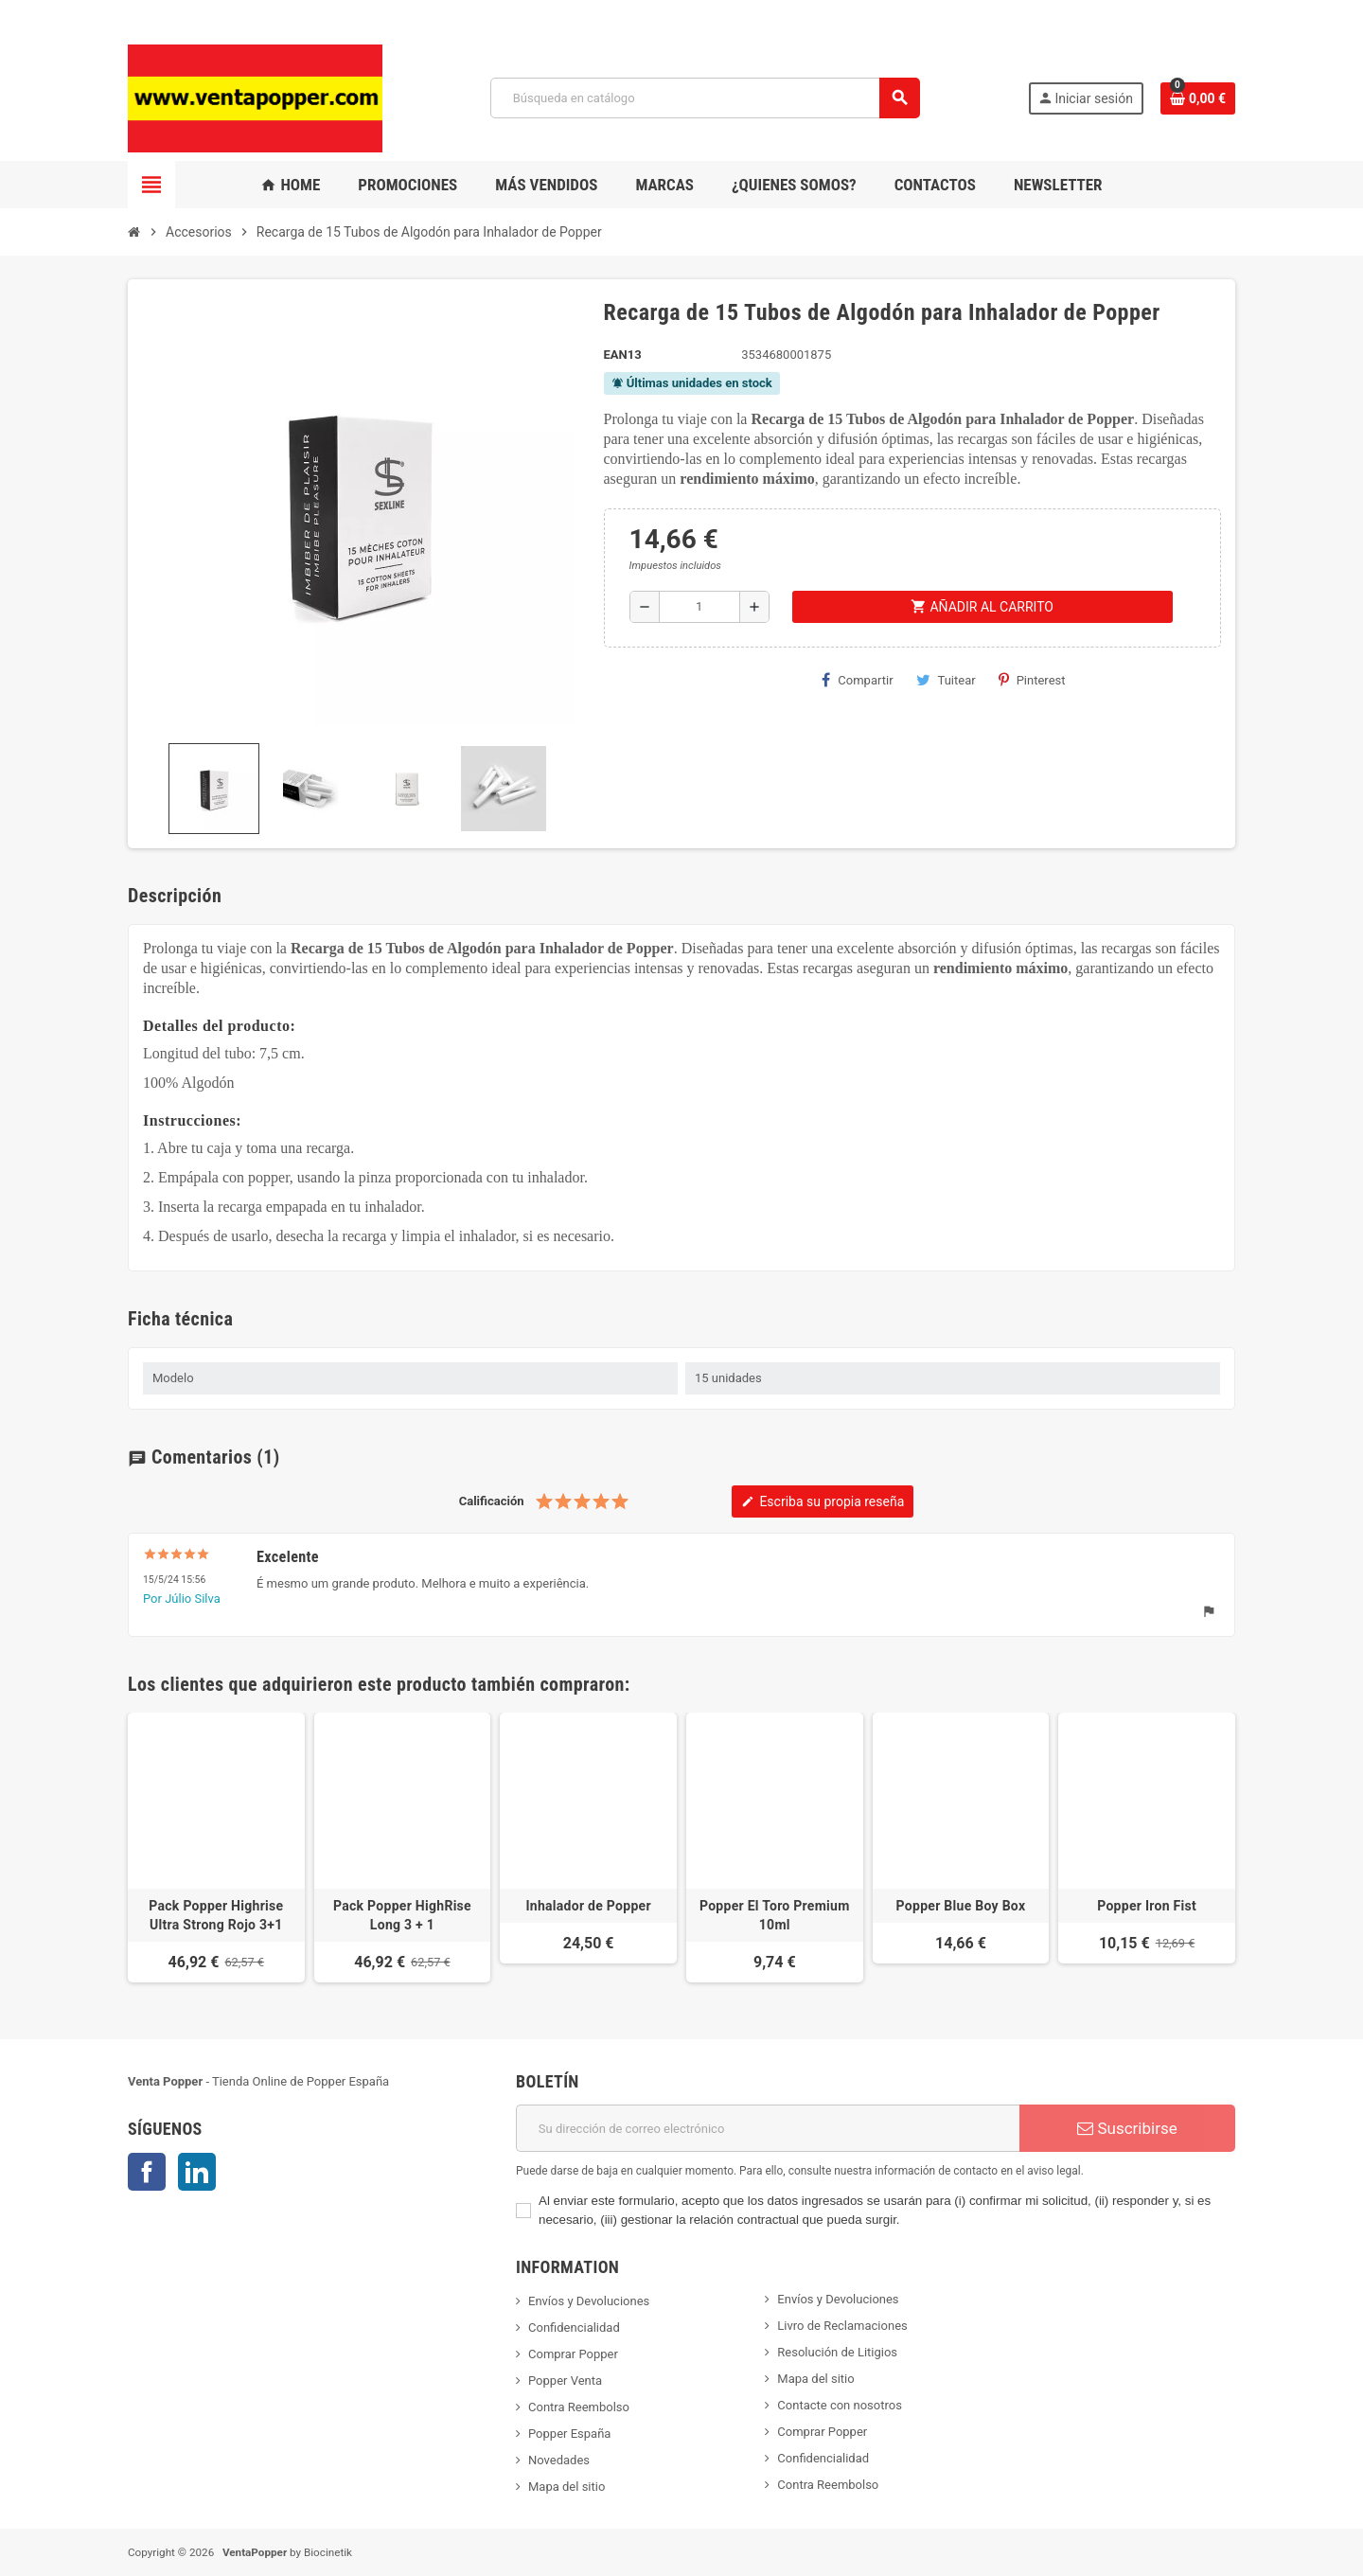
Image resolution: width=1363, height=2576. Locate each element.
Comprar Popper (573, 2354)
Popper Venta (565, 2380)
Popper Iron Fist (1146, 1905)
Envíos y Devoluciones (588, 2301)
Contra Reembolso (578, 2407)
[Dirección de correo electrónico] (767, 2128)
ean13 (623, 354)
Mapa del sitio (566, 2486)
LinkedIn (197, 2172)
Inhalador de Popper (587, 1905)
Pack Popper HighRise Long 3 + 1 (402, 1915)
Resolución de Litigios (837, 2352)
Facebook (147, 2172)
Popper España (569, 2433)
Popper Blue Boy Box (961, 1905)
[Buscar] (704, 98)
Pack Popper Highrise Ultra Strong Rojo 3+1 (216, 1915)
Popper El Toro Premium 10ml (774, 1915)
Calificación (491, 1501)
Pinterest (1032, 679)
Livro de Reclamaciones (842, 2325)
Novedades (559, 2460)
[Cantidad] (699, 607)
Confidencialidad (574, 2327)
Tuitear (946, 679)
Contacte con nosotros (839, 2405)
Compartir (857, 679)
